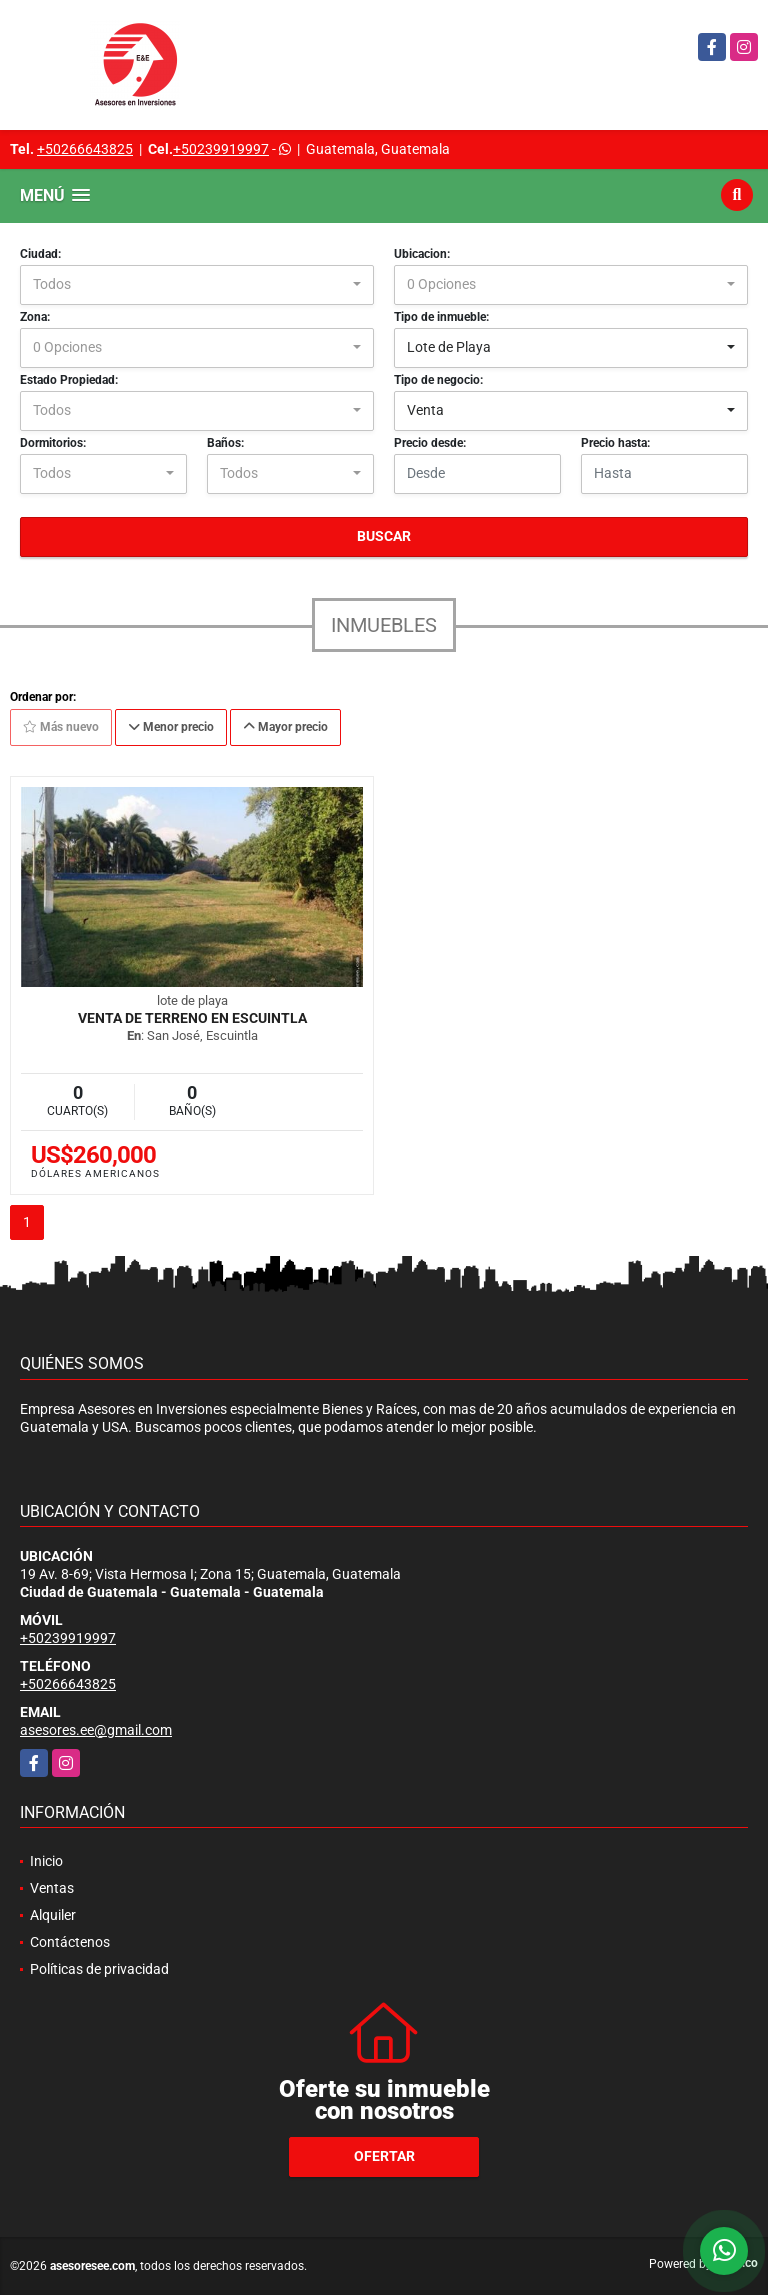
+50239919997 (221, 149)
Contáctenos (70, 1942)
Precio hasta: (615, 443)
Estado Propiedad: (69, 380)
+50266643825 (85, 149)
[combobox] (197, 285)
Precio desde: (430, 443)
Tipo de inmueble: (441, 317)
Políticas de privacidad (99, 1969)
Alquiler (53, 1915)
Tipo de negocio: (438, 380)
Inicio (46, 1861)
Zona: (35, 317)
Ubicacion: (422, 254)
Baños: (225, 443)
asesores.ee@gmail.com (96, 1730)
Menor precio (171, 727)
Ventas (52, 1888)
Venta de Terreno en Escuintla (192, 1018)
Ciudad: (40, 254)
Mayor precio (285, 727)
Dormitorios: (53, 443)
